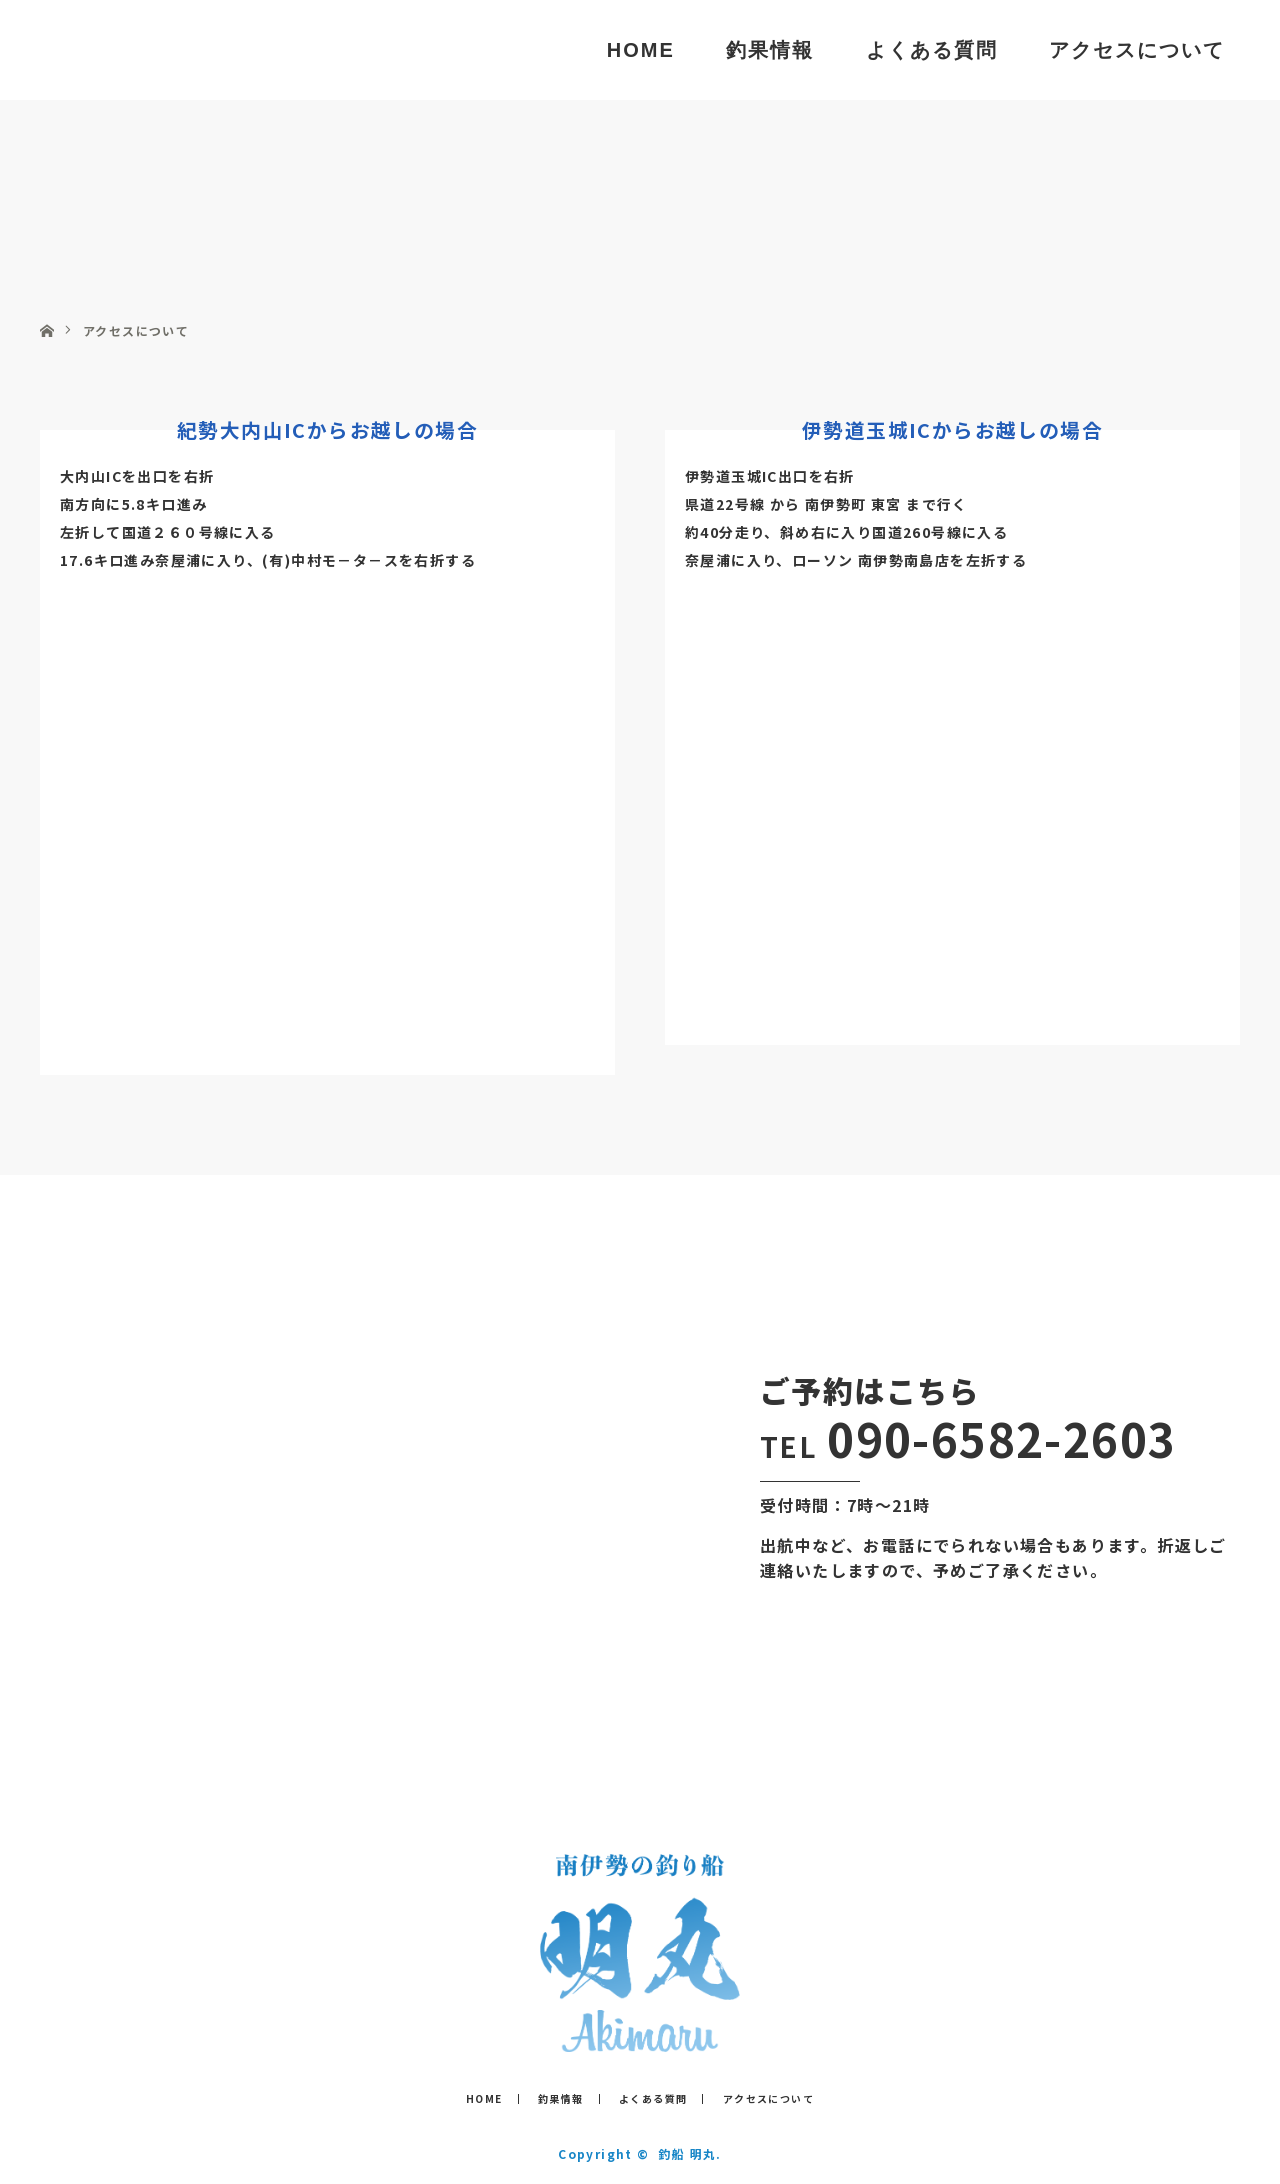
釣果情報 (770, 50)
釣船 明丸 (118, 49)
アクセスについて (1137, 50)
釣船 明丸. (689, 2153)
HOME (641, 50)
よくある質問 (932, 50)
